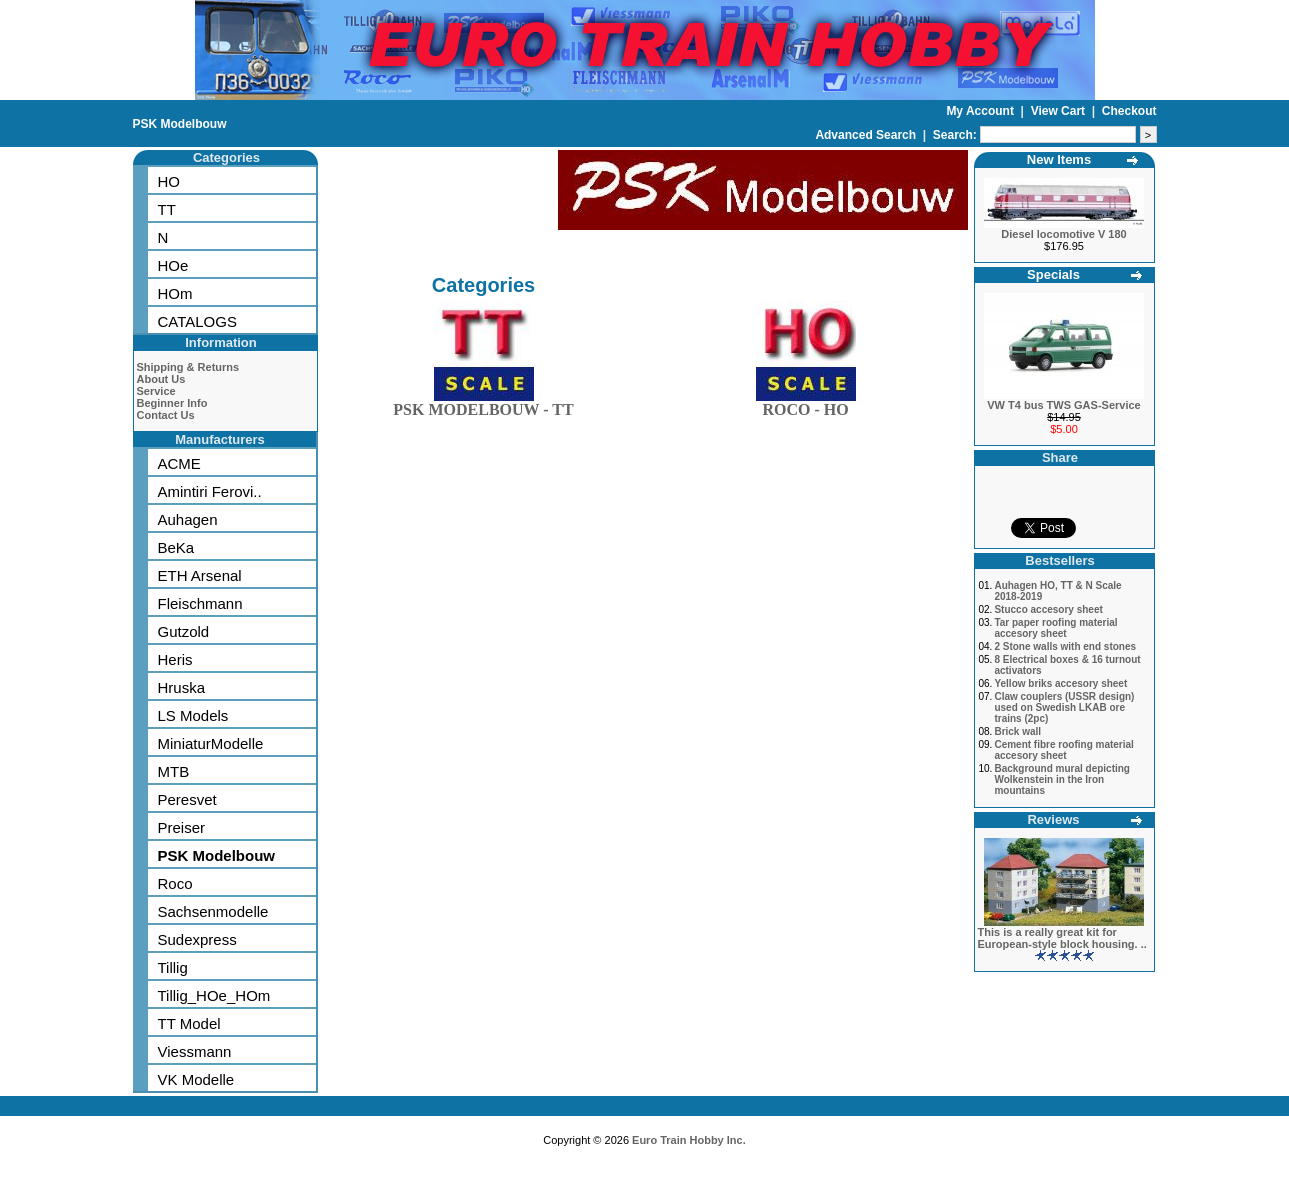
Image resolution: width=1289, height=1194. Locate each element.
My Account (981, 111)
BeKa (176, 547)
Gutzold (184, 631)
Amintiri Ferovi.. (210, 491)
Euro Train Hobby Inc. (689, 1140)
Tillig (173, 967)
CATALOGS (197, 321)
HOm (175, 293)
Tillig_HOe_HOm (214, 995)
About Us (161, 379)
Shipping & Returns (188, 367)
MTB (174, 771)
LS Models (193, 715)
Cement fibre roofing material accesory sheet (1063, 750)
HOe (173, 265)
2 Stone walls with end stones (1065, 646)
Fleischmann (200, 603)
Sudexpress (197, 939)
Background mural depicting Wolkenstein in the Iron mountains (1062, 779)
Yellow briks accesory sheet (1060, 683)
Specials (1053, 274)
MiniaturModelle (211, 743)
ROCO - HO (806, 405)
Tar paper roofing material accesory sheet (1055, 628)
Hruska (182, 687)
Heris (175, 659)
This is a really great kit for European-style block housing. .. (1062, 938)
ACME (179, 463)
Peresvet (187, 799)
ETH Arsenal (200, 575)
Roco (175, 883)
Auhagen (188, 519)
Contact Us (166, 415)
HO (169, 181)
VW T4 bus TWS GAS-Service (1063, 405)
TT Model (189, 1023)
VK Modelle (196, 1079)
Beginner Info (172, 403)
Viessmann (195, 1051)
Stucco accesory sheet (1048, 609)
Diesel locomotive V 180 (1063, 234)
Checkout (1129, 111)
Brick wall (1017, 731)
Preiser (182, 827)
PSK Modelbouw (180, 124)
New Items (1059, 159)
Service (156, 391)
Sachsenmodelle (213, 911)
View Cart (1060, 111)
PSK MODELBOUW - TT (483, 405)
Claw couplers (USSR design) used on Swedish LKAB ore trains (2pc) (1064, 707)
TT (167, 209)
